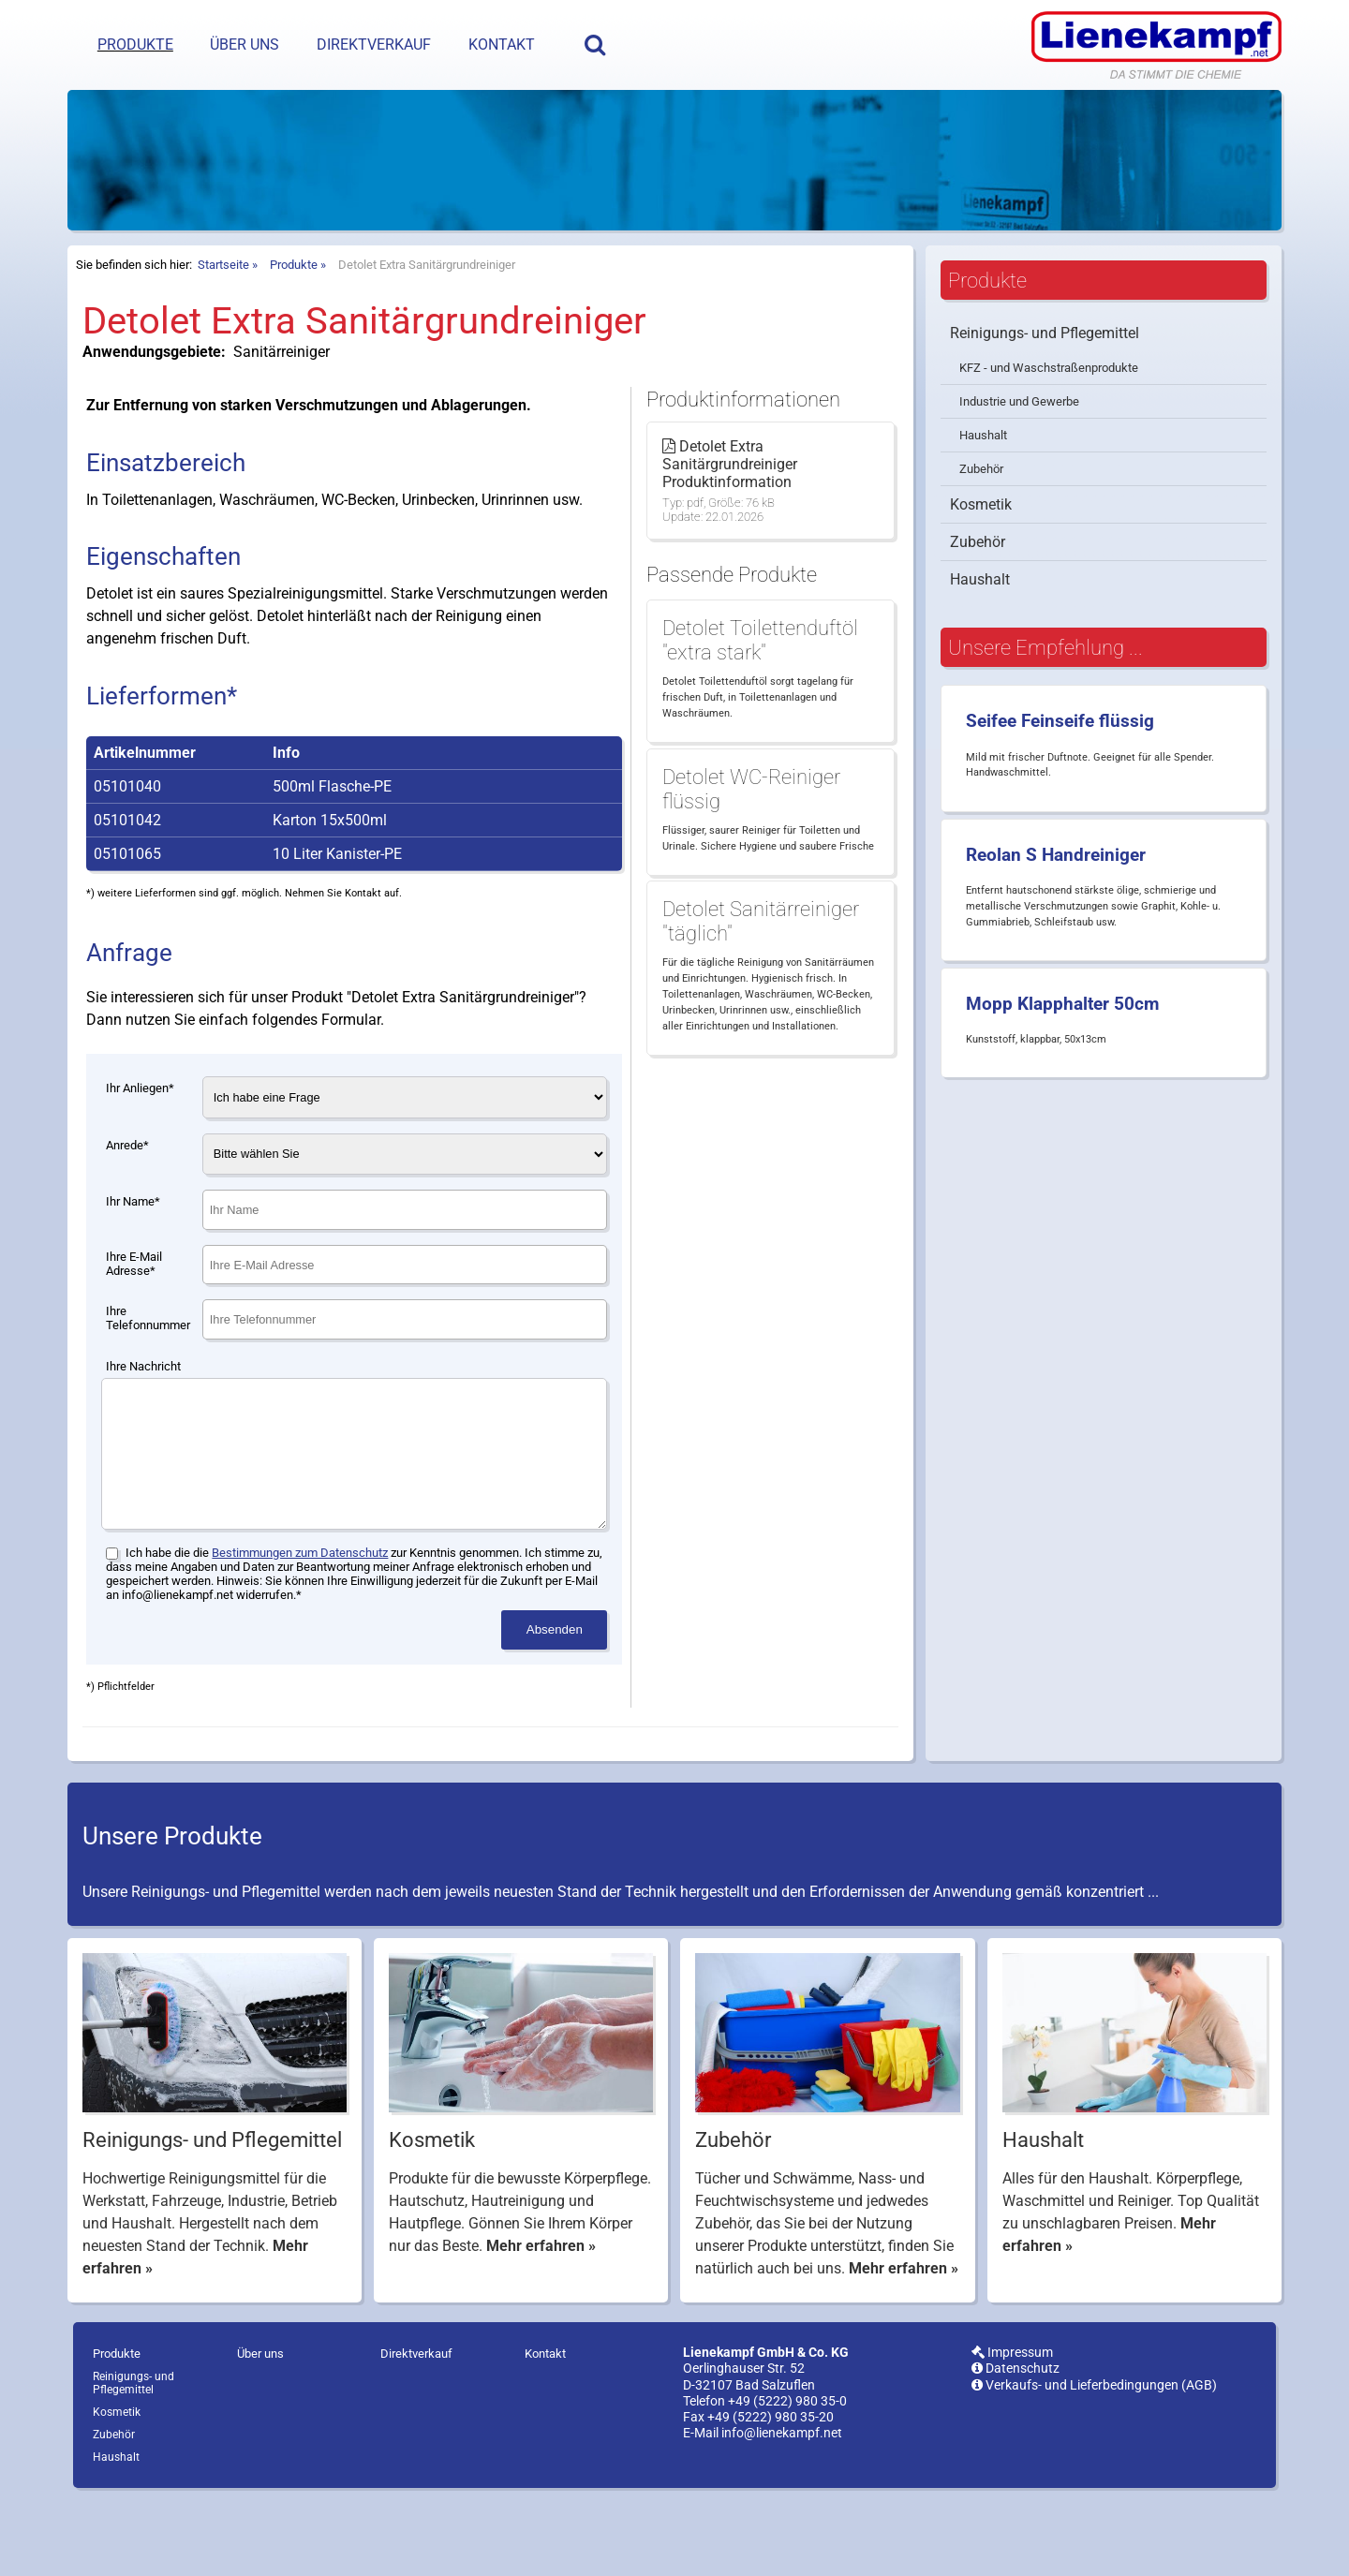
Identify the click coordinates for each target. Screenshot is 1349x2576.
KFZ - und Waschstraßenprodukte (1048, 414)
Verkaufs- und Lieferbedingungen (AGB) (1094, 2460)
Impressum (1012, 2427)
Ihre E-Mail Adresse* (134, 1310)
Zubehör (981, 516)
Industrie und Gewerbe (1019, 448)
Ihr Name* (133, 1248)
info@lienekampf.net (781, 2508)
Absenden (554, 1704)
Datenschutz (1015, 2443)
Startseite (223, 311)
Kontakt (501, 44)
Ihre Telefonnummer (148, 1365)
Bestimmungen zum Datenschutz (300, 1628)
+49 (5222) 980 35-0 (787, 2476)
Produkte (135, 44)
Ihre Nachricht (143, 1413)
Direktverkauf (374, 44)
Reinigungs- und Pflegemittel (1044, 380)
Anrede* (127, 1192)
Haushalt (983, 482)
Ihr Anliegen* (140, 1135)
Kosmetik (981, 551)
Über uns (244, 44)
